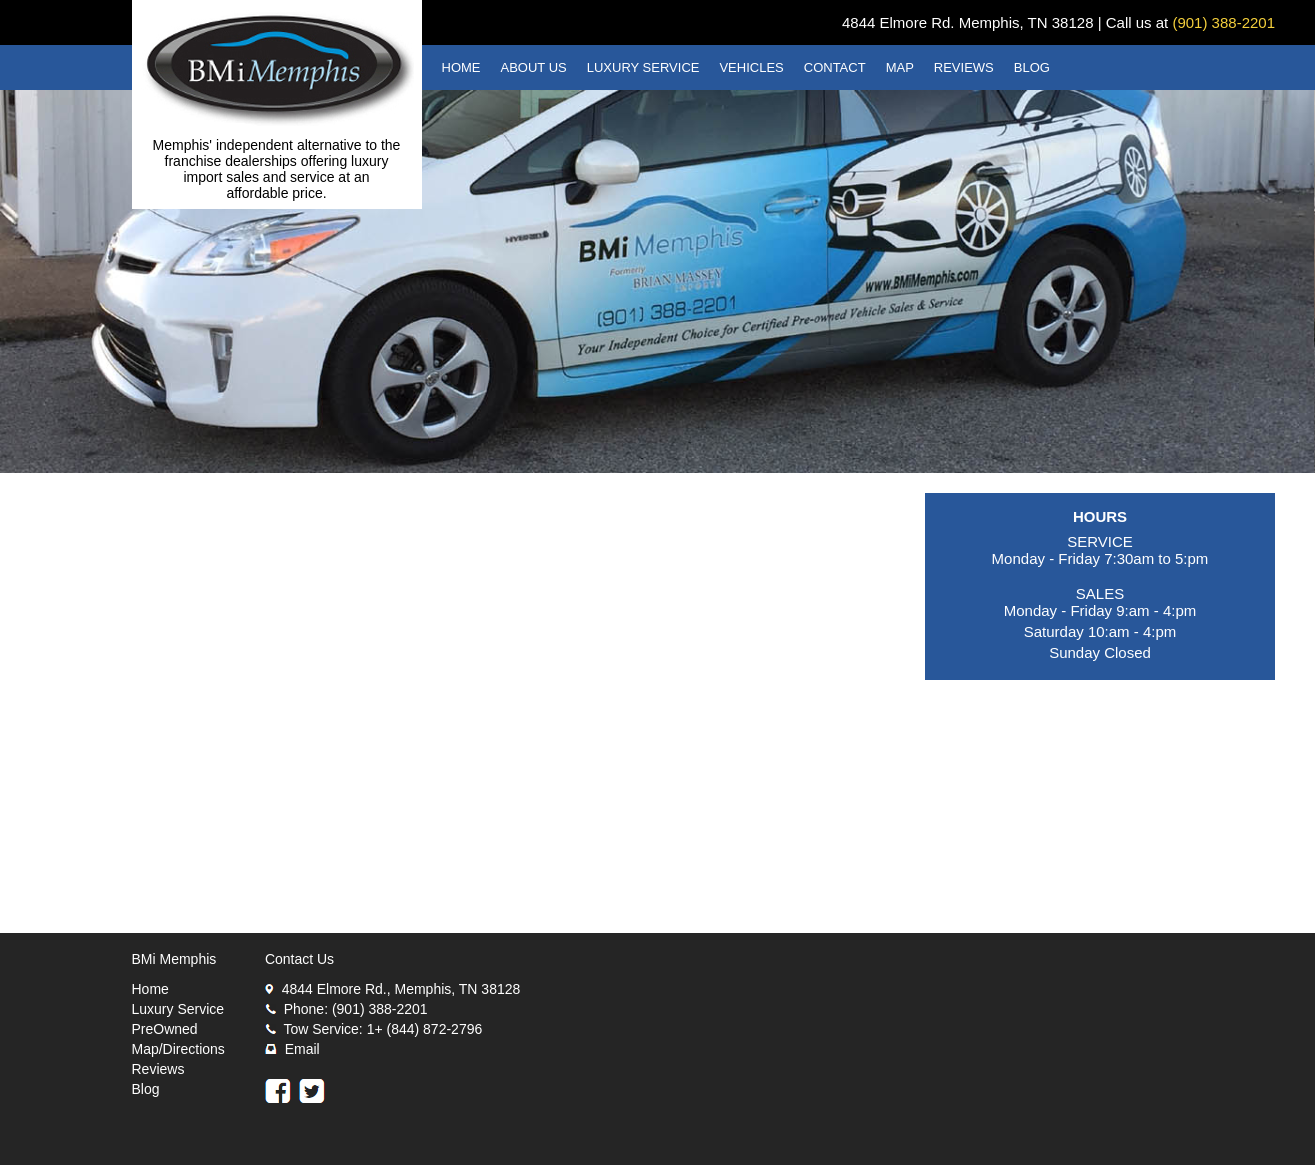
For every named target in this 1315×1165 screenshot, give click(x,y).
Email (302, 1049)
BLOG (1032, 67)
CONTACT (835, 67)
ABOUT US (534, 67)
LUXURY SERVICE (643, 67)
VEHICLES (751, 67)
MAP (900, 67)
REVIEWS (964, 67)
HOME (461, 67)
